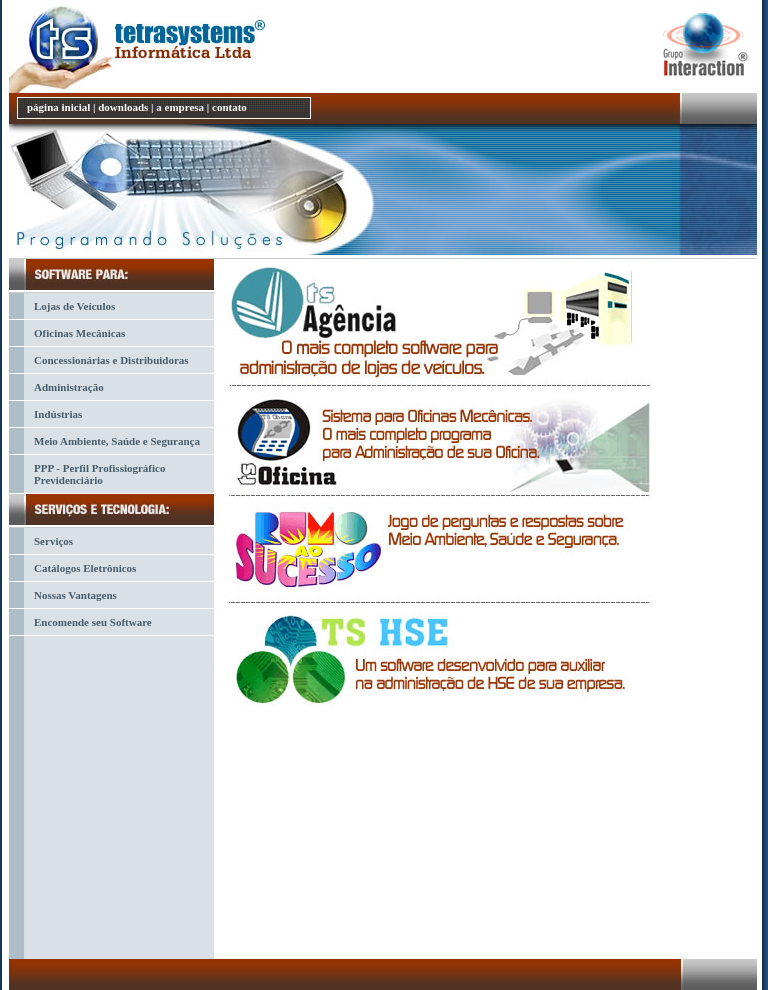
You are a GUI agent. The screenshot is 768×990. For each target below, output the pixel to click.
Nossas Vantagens (75, 595)
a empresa (180, 107)
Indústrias (58, 414)
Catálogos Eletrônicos (85, 568)
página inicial (58, 107)
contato (229, 107)
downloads (123, 107)
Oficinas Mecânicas (79, 333)
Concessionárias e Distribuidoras (111, 360)
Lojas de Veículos (74, 306)
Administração (69, 387)
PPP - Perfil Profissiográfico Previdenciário (99, 474)
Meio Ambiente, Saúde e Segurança (117, 441)
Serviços (53, 541)
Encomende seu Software (93, 622)
